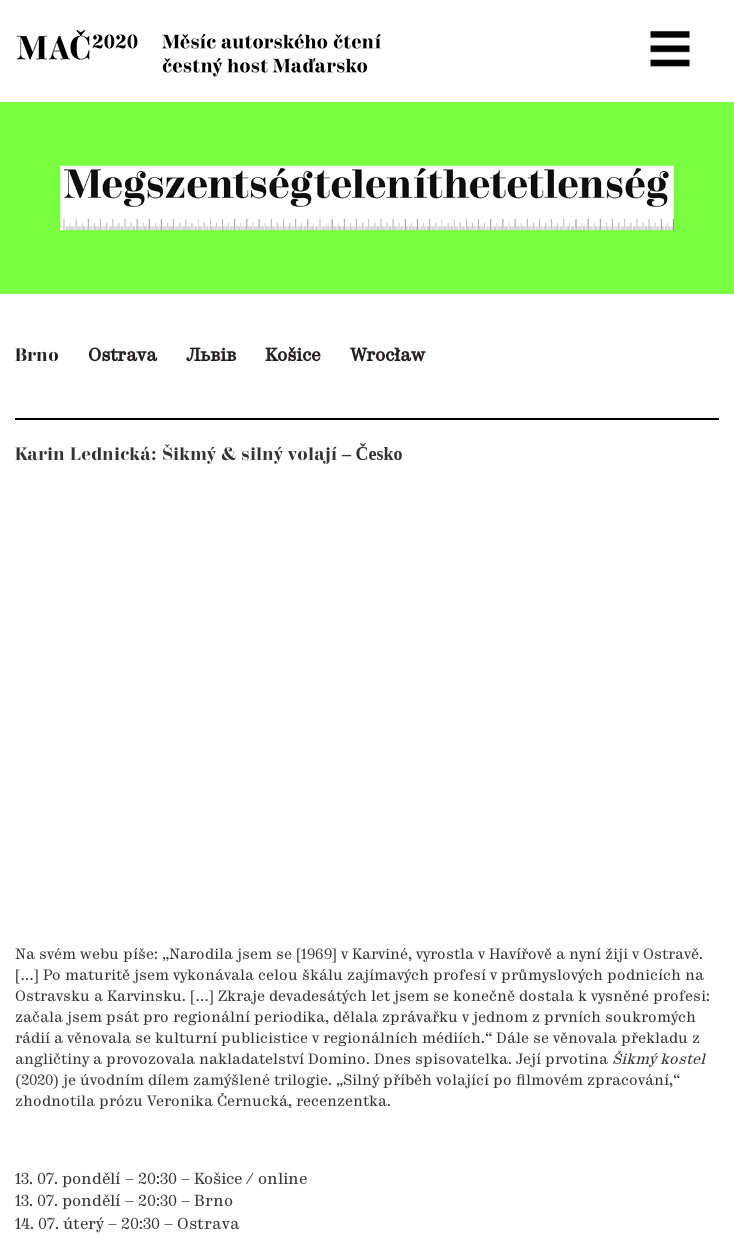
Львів (211, 356)
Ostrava (122, 356)
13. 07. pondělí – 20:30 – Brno (124, 1202)
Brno (37, 355)
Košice (293, 356)
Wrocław (387, 356)
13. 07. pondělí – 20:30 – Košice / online (161, 1180)
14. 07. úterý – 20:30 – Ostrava (127, 1225)
